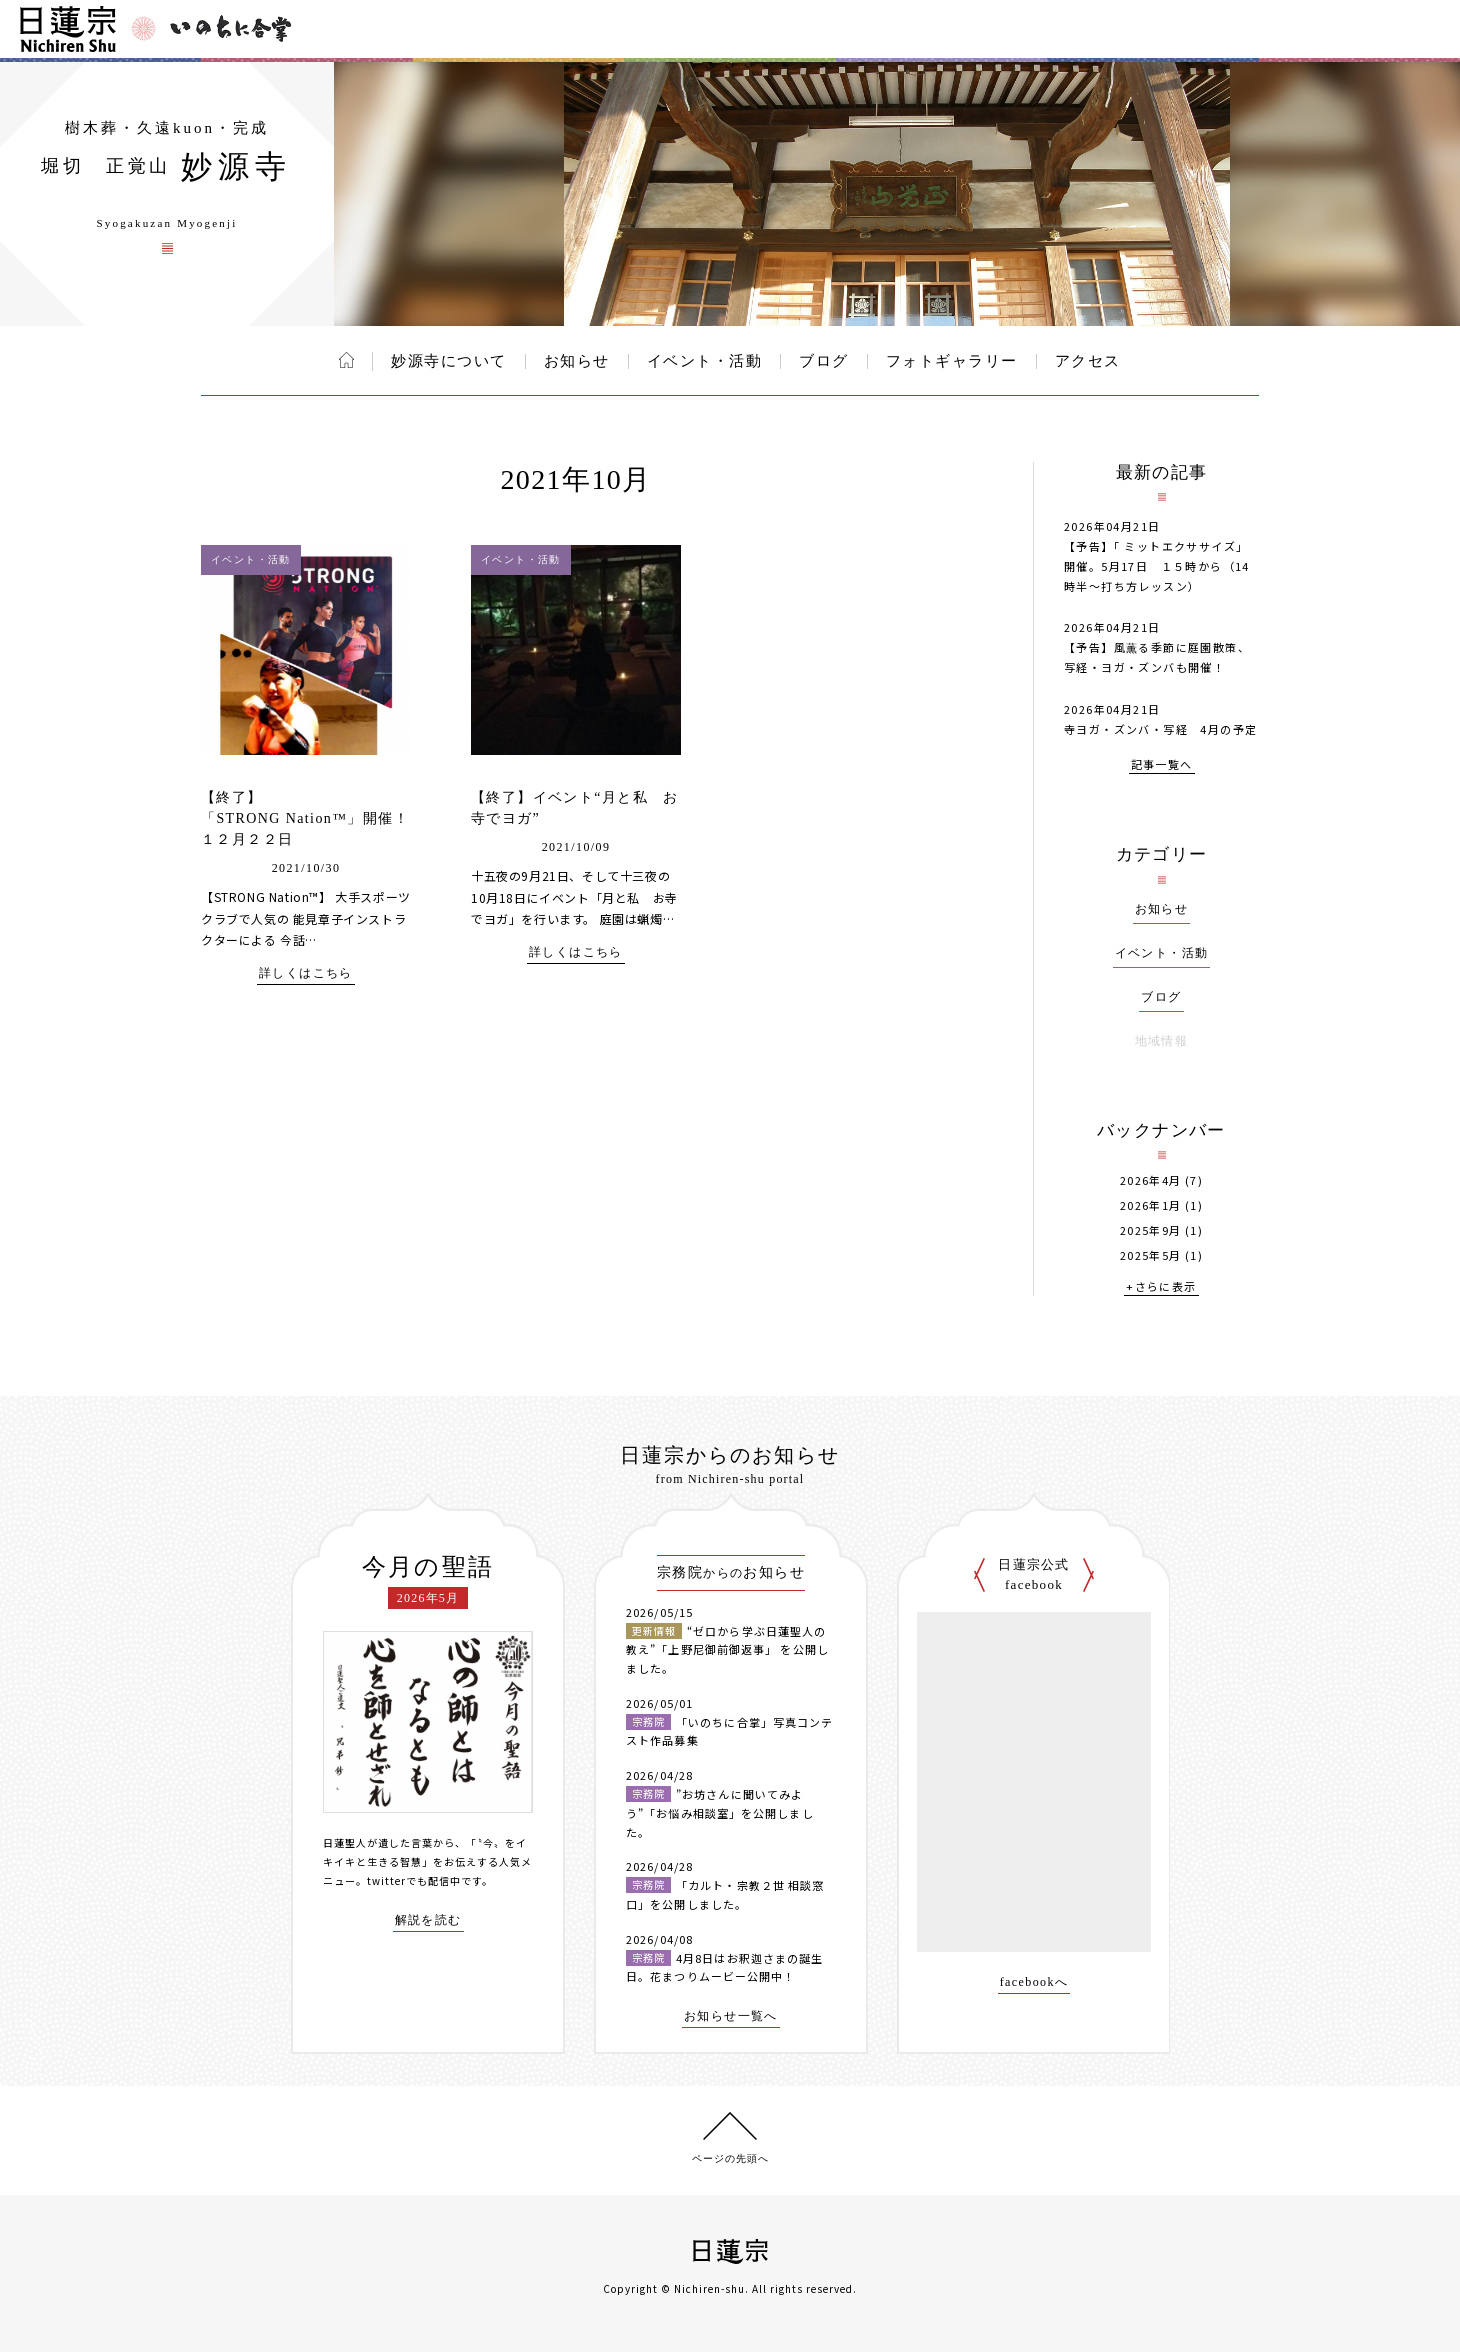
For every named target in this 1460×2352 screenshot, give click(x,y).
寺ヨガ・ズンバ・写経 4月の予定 (1160, 729)
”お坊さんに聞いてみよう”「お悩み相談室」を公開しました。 (720, 1812)
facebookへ (1034, 1982)
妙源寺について (449, 361)
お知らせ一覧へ (731, 2016)
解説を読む (428, 1920)
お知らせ (577, 361)
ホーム (346, 360)
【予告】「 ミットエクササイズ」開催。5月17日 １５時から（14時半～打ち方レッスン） (1157, 566)
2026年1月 (1151, 1205)
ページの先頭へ (730, 2158)
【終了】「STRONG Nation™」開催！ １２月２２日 (320, 818)
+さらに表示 (1161, 1287)
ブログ (824, 361)
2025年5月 (1151, 1255)
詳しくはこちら (306, 973)
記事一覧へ (1162, 765)
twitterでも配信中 (414, 1880)
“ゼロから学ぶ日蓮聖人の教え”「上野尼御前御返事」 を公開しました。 (727, 1649)
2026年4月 (1151, 1180)
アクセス (1088, 361)
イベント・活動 (705, 361)
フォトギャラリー (952, 361)
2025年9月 (1151, 1230)
